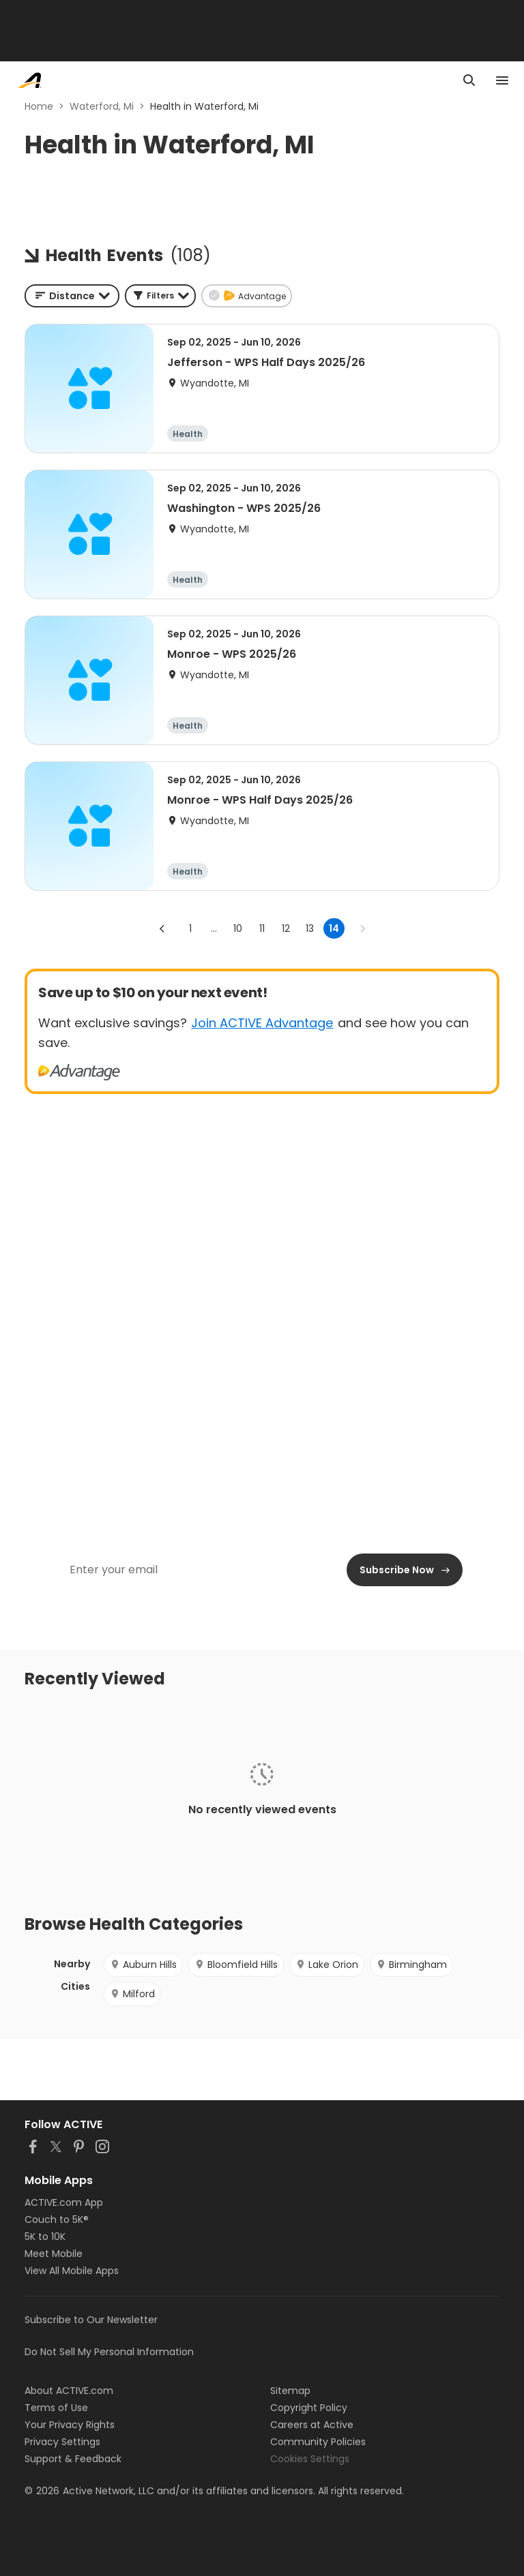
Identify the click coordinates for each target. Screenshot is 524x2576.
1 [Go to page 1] (190, 928)
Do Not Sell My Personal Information (109, 2352)
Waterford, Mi (102, 106)
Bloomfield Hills (236, 1964)
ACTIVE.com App (64, 2202)
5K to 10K (45, 2236)
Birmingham (411, 1964)
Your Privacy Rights (70, 2424)
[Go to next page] (362, 928)
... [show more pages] (214, 928)
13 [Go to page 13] (310, 928)
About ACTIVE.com (69, 2390)
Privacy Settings (62, 2442)
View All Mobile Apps (72, 2270)
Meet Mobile (54, 2253)
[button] (160, 295)
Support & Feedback (73, 2459)
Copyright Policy (308, 2407)
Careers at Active (311, 2424)
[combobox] (72, 295)
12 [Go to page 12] (286, 928)
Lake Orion (326, 1964)
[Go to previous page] (162, 928)
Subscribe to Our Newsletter (91, 2320)
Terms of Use (56, 2407)
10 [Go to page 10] (237, 928)
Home (39, 106)
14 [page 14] (334, 928)
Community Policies (318, 2442)
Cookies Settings (309, 2459)
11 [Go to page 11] (262, 928)
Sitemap (290, 2390)
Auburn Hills (143, 1964)
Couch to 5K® (57, 2219)
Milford (132, 1994)
